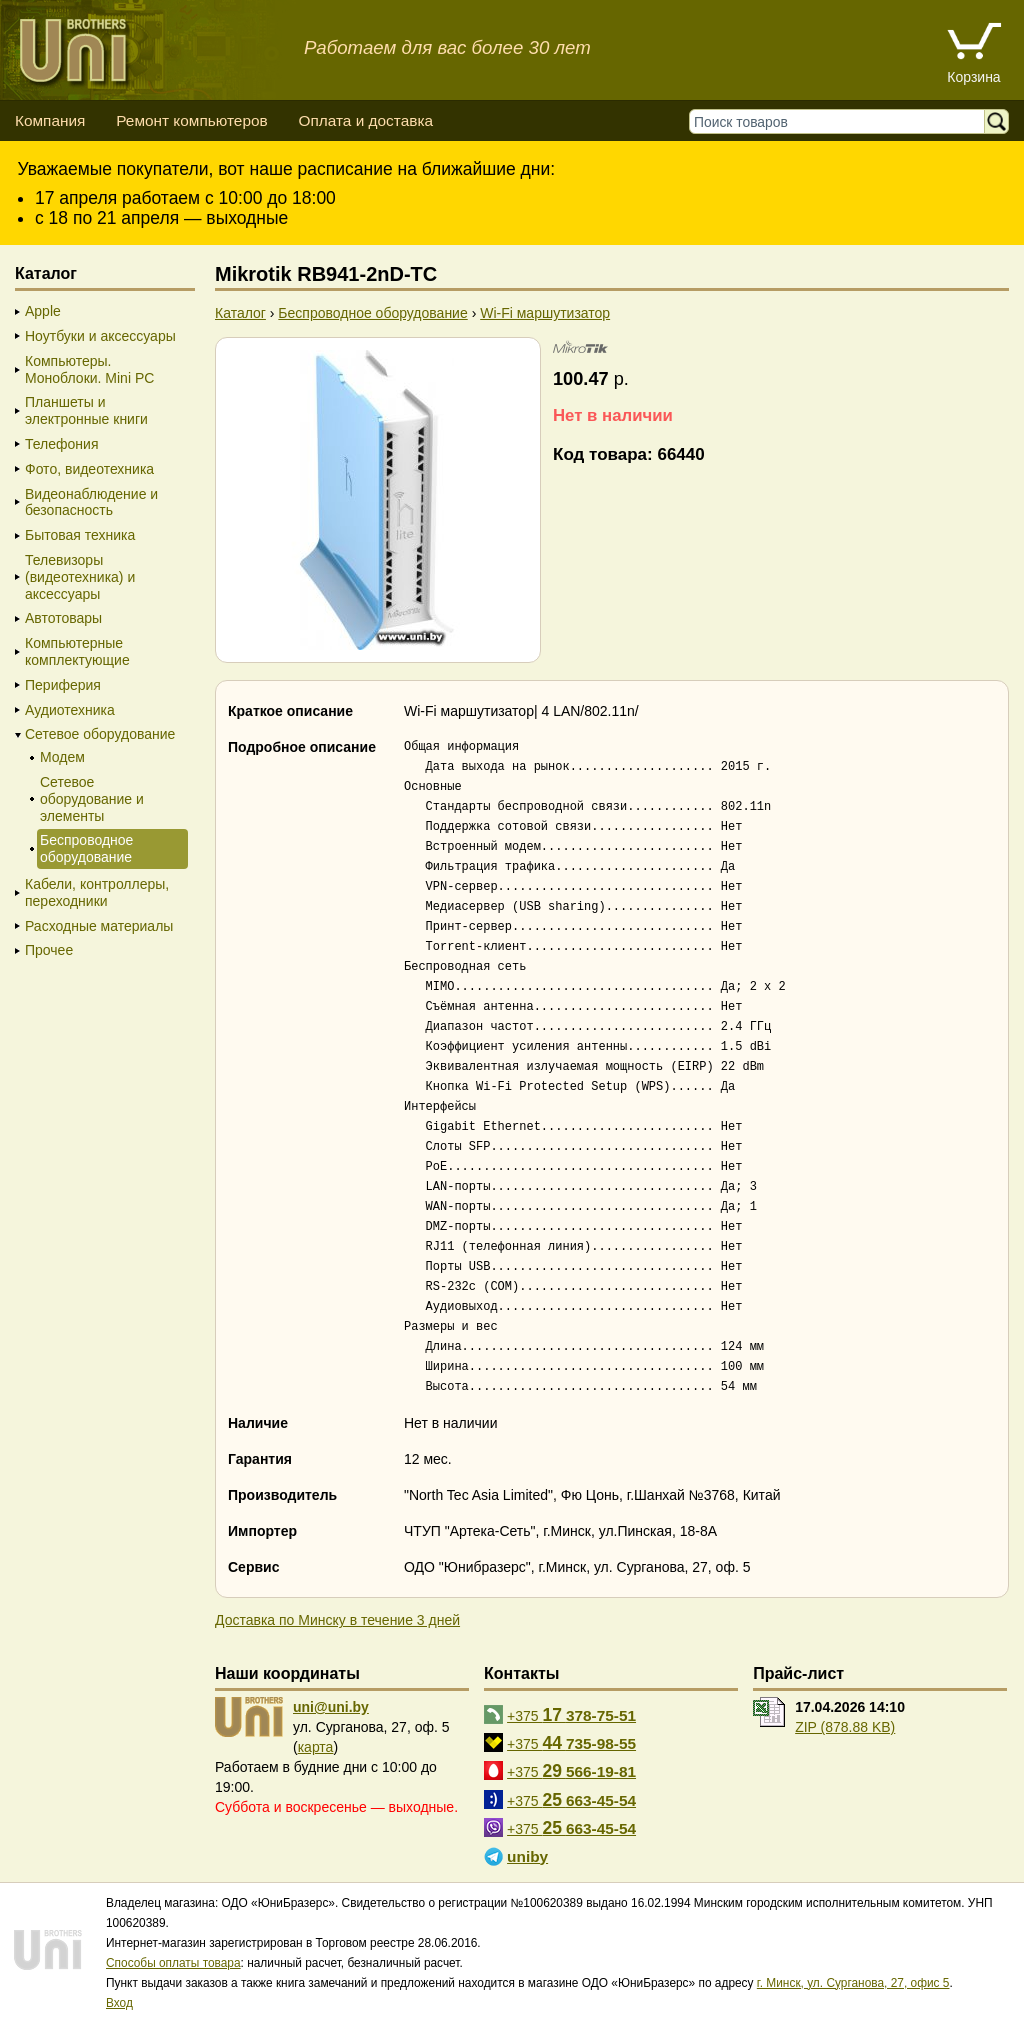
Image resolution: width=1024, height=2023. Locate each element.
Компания (50, 120)
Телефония (61, 444)
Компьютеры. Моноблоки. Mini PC (89, 369)
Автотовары (63, 618)
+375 (571, 1715)
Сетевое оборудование (100, 734)
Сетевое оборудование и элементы (92, 799)
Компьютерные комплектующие (77, 651)
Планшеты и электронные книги (86, 410)
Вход (119, 2003)
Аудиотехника (70, 710)
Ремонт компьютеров (191, 120)
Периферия (63, 685)
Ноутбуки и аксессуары (100, 336)
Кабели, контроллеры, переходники (97, 892)
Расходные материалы (99, 926)
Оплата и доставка (365, 120)
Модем (62, 757)
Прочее (49, 950)
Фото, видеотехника (89, 469)
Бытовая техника (80, 535)
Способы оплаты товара (173, 1963)
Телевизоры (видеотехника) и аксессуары (80, 577)
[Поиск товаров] (841, 121)
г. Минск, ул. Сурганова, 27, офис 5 (853, 1983)
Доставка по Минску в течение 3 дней (337, 1620)
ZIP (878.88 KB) (845, 1727)
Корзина (973, 77)
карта (316, 1747)
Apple (43, 311)
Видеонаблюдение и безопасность (91, 502)
